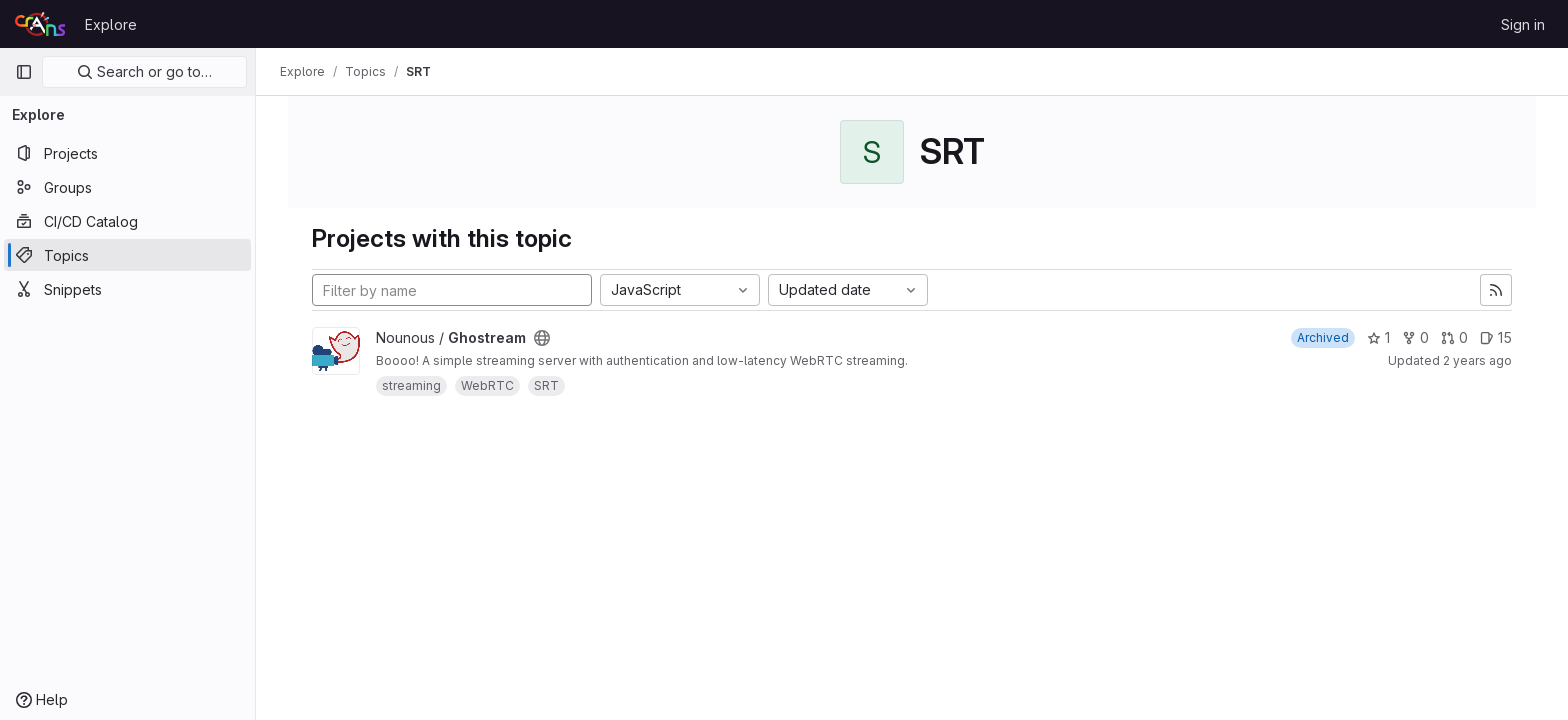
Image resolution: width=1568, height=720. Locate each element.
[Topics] (127, 255)
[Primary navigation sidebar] (24, 72)
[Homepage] (40, 24)
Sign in (1523, 24)
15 (1496, 337)
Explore (111, 24)
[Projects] (127, 153)
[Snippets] (127, 289)
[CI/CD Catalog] (127, 221)
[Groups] (127, 187)
